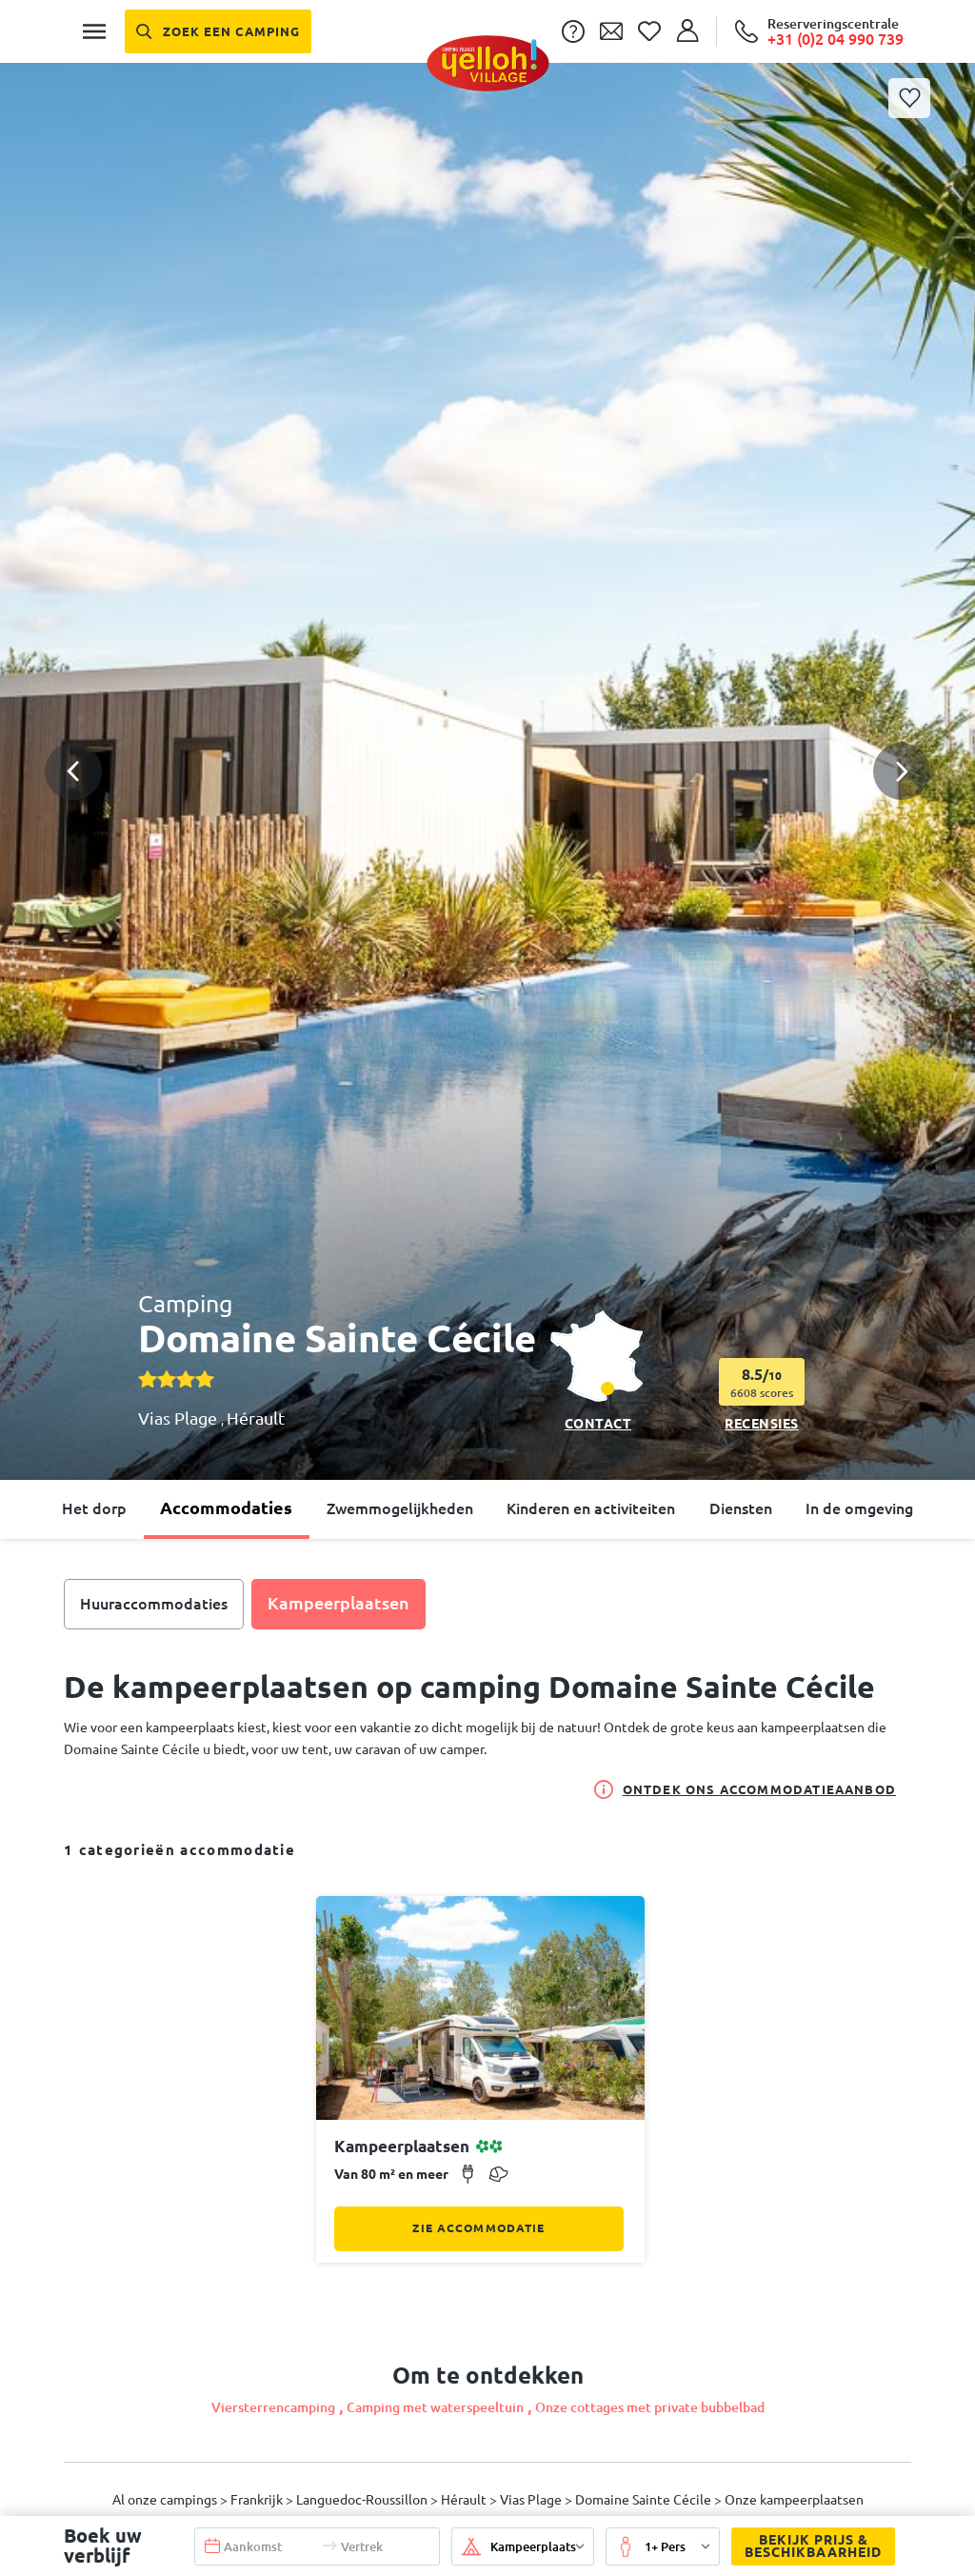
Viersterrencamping (273, 2407)
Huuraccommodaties (154, 1603)
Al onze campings (166, 2499)
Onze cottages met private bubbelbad (650, 2407)
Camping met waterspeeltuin (435, 2407)
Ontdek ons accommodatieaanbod (745, 1789)
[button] (487, 701)
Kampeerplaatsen (338, 1602)
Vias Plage (179, 1418)
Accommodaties (226, 1507)
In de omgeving (859, 1508)
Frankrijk (258, 2499)
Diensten (740, 1508)
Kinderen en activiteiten (591, 1508)
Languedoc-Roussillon (363, 2499)
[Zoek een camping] (218, 31)
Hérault (256, 1418)
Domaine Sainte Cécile (644, 2499)
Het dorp (94, 1508)
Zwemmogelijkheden (400, 1508)
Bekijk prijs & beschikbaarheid (806, 2546)
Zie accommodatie (478, 2228)
